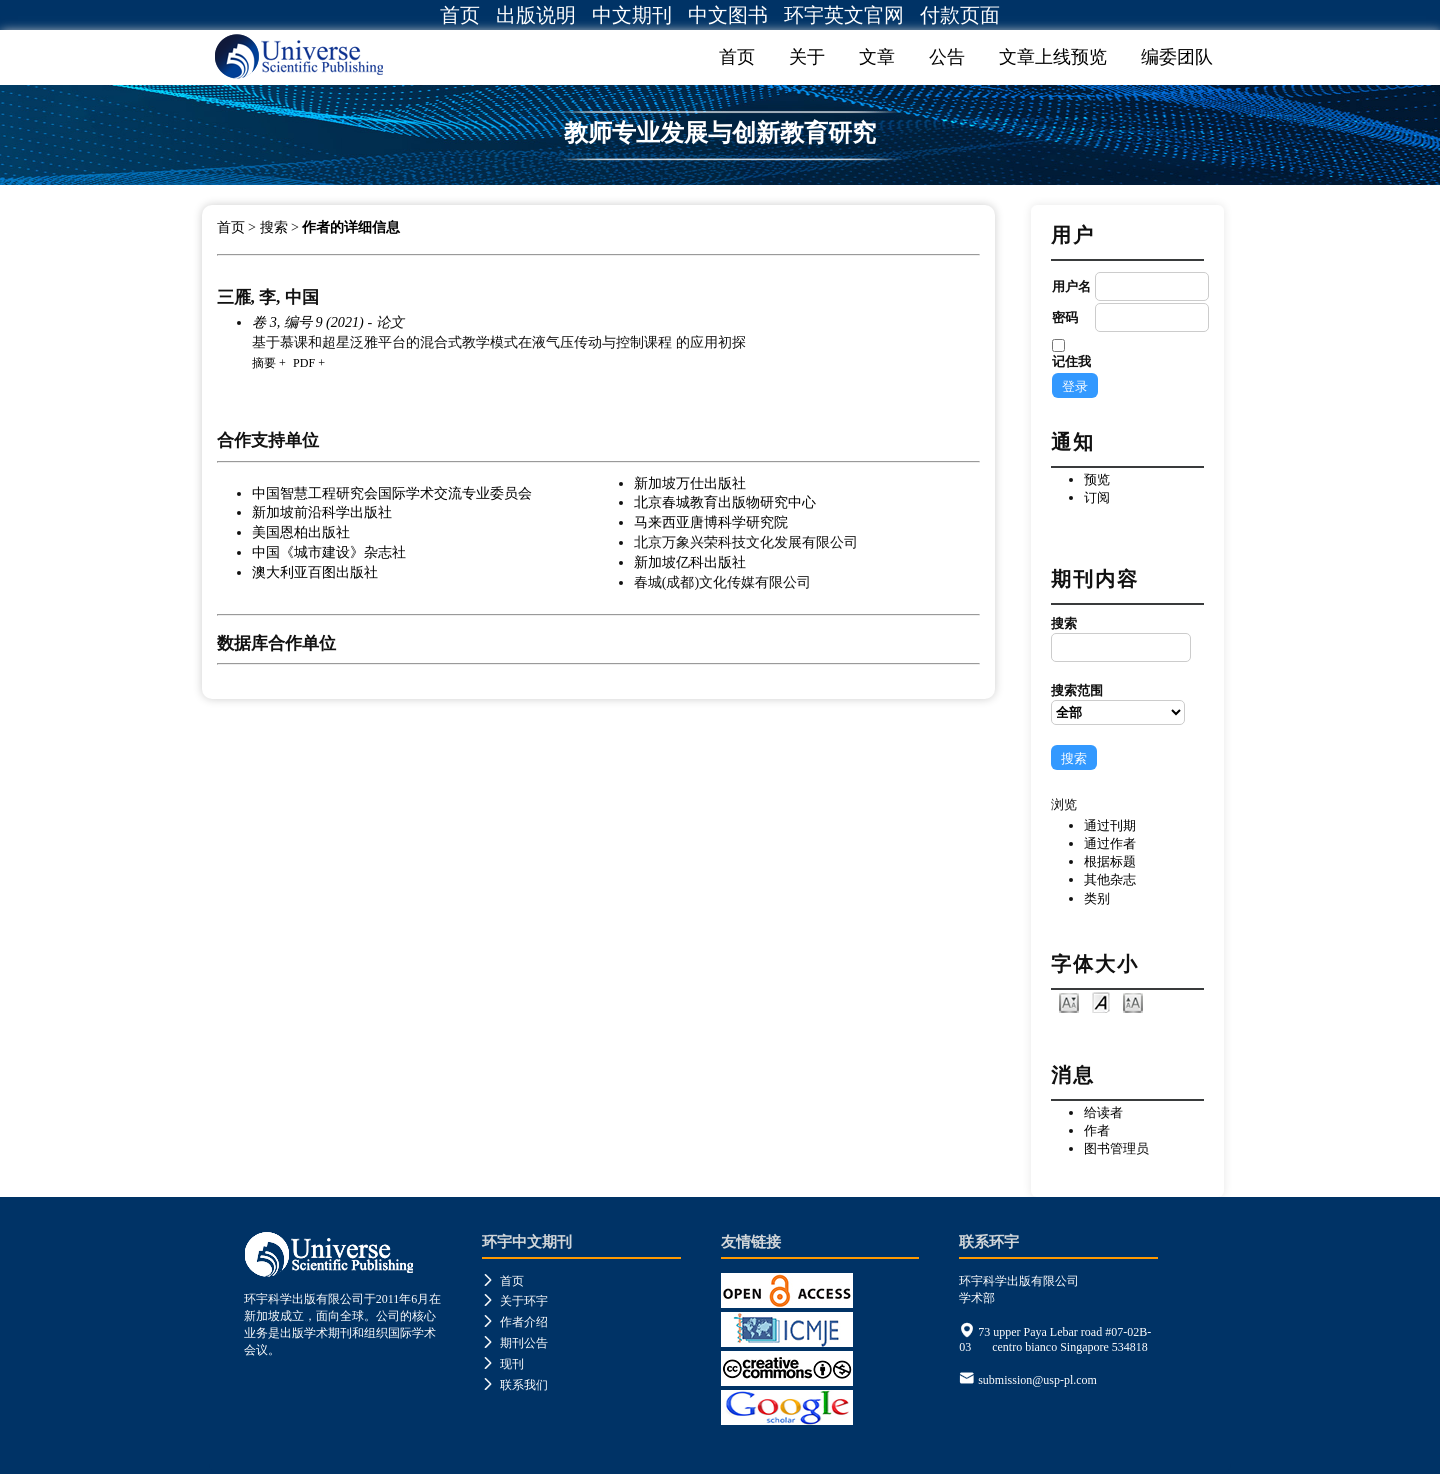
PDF (304, 363)
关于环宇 (515, 1301)
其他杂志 (1110, 879)
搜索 (1118, 639)
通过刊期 (1110, 825)
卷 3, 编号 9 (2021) (308, 322)
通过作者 (1110, 843)
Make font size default (1101, 1001)
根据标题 (1110, 861)
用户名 (1071, 286)
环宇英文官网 (844, 15)
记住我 (1071, 361)
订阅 (1097, 497)
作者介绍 (515, 1322)
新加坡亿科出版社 (690, 562)
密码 (1065, 317)
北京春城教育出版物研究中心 (725, 502)
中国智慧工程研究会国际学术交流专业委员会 (392, 493)
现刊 (503, 1364)
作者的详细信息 (351, 227)
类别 (1097, 898)
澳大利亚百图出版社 (315, 572)
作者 (1097, 1130)
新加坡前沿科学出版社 (322, 512)
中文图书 (728, 15)
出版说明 (536, 15)
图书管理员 (1116, 1148)
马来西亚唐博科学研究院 (711, 522)
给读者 (1103, 1112)
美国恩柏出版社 (301, 532)
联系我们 (515, 1385)
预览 (1097, 479)
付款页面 (960, 15)
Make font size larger (1133, 1001)
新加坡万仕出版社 (690, 483)
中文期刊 (632, 15)
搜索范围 (1118, 704)
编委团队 (1177, 57)
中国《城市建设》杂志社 (329, 552)
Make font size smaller (1069, 1001)
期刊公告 (515, 1343)
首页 (460, 15)
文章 (877, 57)
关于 (807, 57)
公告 (947, 57)
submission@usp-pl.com (1037, 1380)
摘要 (264, 363)
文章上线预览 (1053, 57)
